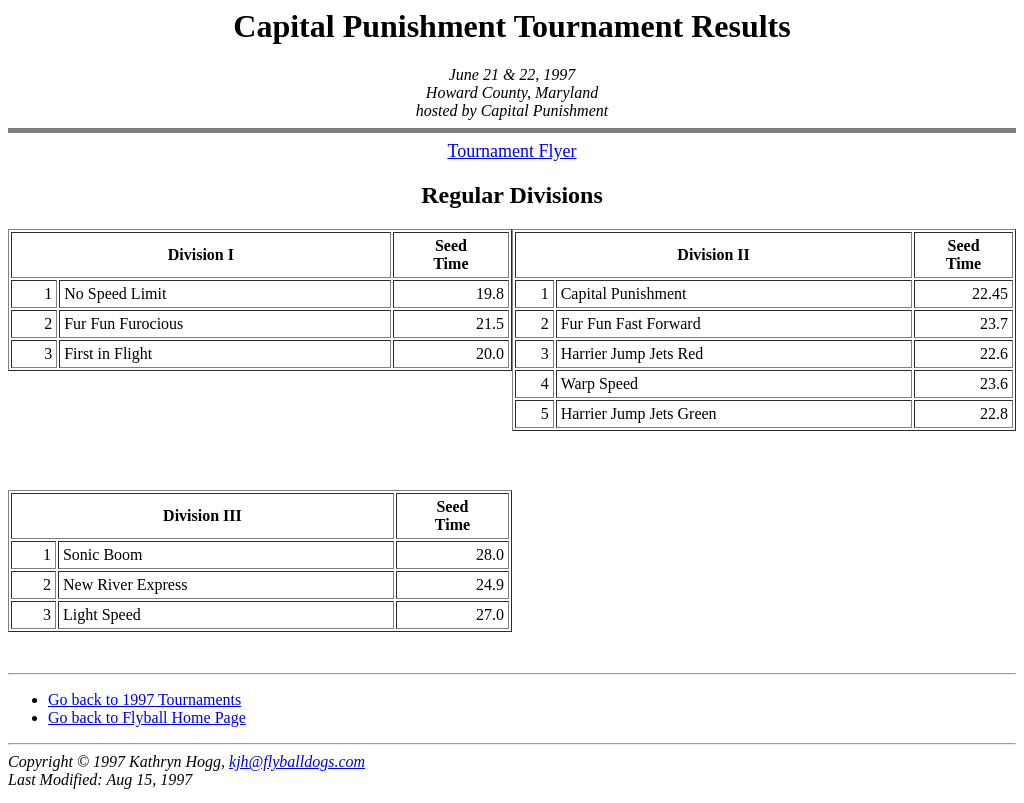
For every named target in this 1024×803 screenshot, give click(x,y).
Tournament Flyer (511, 151)
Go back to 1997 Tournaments (144, 705)
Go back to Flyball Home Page (147, 723)
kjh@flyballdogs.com (297, 767)
